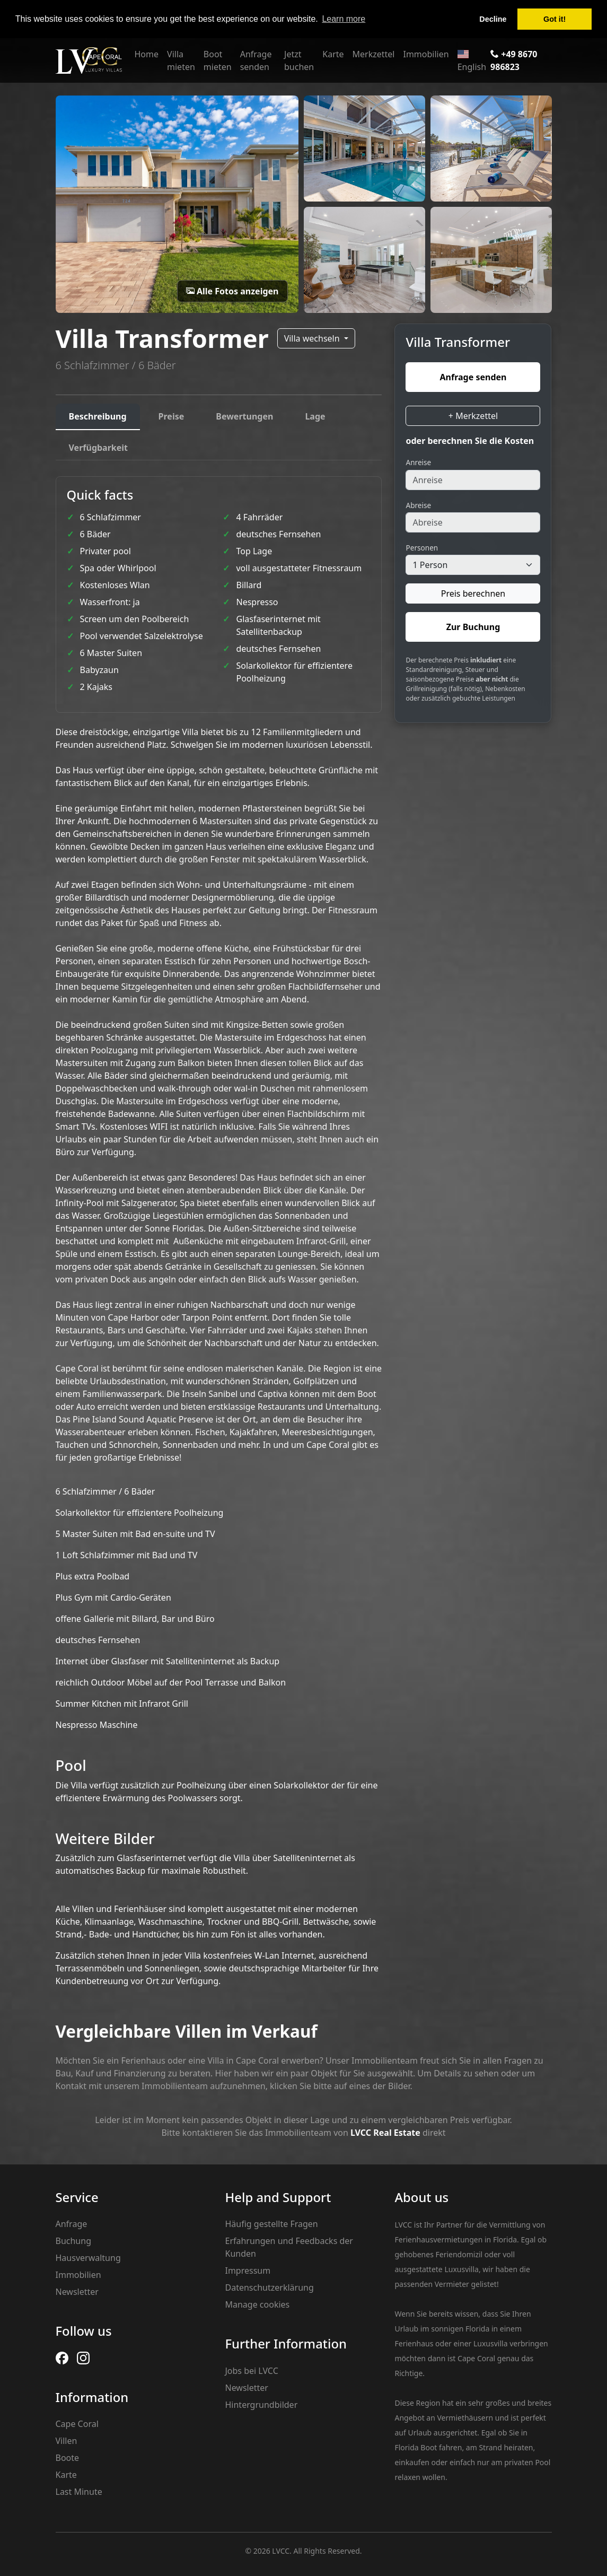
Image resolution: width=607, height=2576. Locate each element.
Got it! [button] (554, 19)
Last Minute (79, 2492)
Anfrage (71, 2224)
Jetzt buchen (299, 60)
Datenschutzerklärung (269, 2287)
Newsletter (77, 2292)
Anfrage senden (256, 60)
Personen (422, 548)
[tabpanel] (219, 1231)
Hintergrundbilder (261, 2405)
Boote (68, 2458)
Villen (66, 2441)
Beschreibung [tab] (98, 416)
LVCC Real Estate (385, 2132)
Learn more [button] (343, 18)
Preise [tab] (171, 416)
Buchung (73, 2241)
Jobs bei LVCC (251, 2371)
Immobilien (425, 54)
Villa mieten (181, 60)
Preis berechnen (473, 593)
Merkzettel (374, 54)
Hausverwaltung (88, 2258)
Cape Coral (77, 2424)
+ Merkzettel (473, 416)
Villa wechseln (313, 338)
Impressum (247, 2270)
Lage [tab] (315, 416)
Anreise (418, 462)
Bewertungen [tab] (244, 416)
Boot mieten (218, 60)
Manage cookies (257, 2304)
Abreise (418, 505)
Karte (333, 54)
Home (147, 54)
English (472, 61)
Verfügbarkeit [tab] (98, 447)
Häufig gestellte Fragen (271, 2224)
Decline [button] (492, 19)
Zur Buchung (473, 627)
